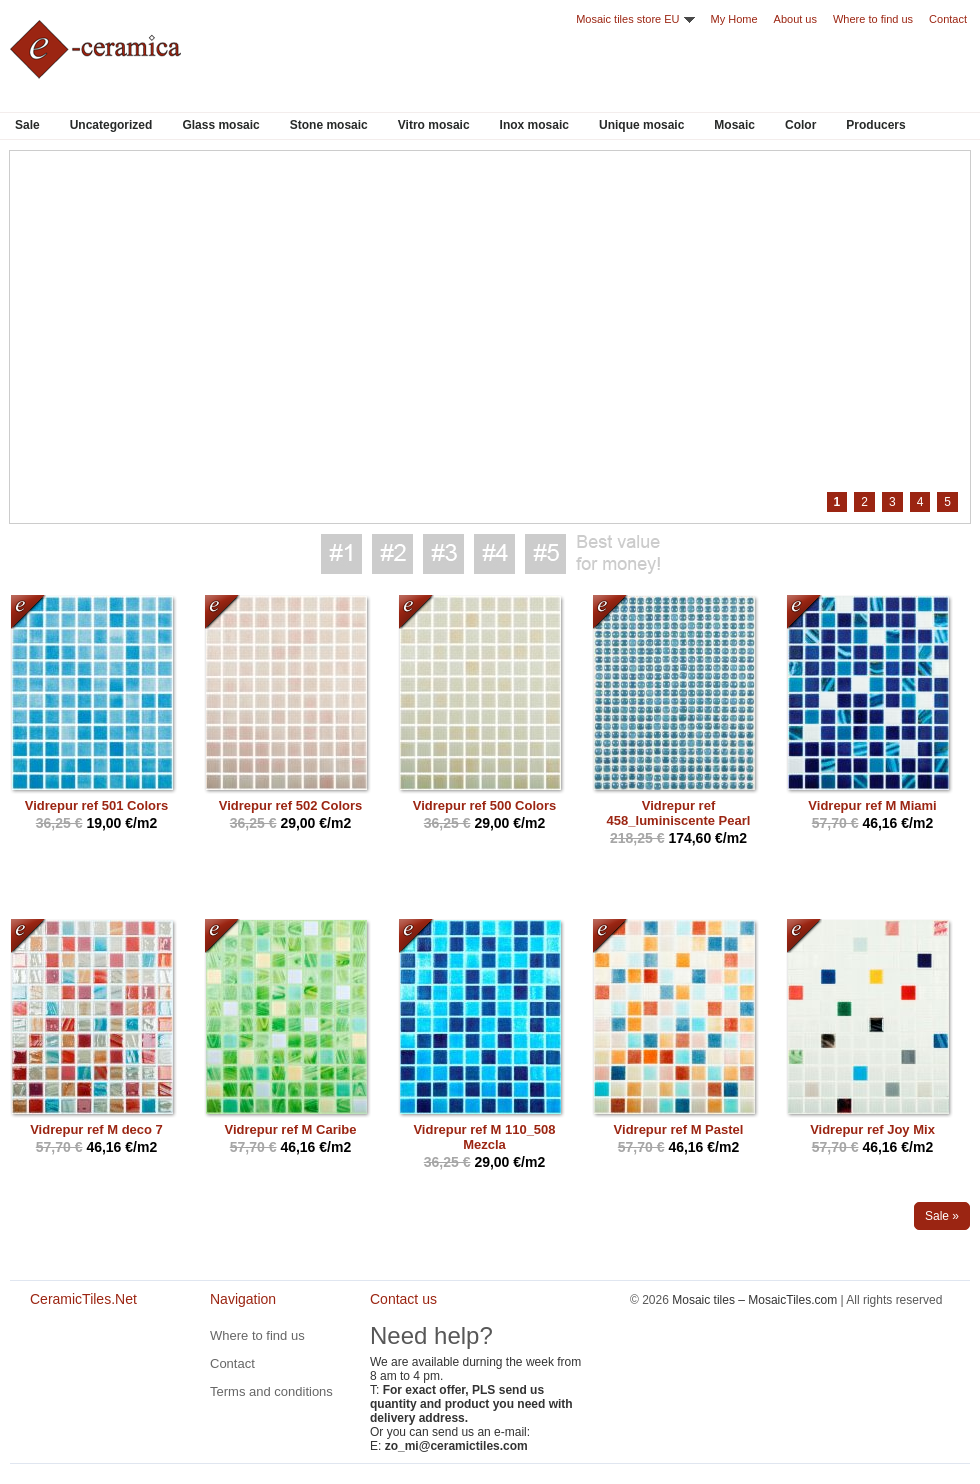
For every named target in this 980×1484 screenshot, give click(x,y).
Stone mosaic (329, 125)
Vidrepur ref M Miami (872, 805)
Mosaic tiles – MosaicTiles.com (754, 1300)
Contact (948, 19)
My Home (734, 19)
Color (800, 125)
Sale (27, 125)
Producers (875, 125)
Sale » (942, 1216)
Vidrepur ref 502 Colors (291, 805)
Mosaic (734, 125)
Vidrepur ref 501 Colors (97, 805)
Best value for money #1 (341, 554)
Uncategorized (111, 125)
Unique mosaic (641, 125)
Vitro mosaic (434, 125)
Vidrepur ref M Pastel (679, 1129)
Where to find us (873, 19)
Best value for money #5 (545, 554)
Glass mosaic (220, 125)
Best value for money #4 (494, 554)
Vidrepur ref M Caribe (291, 1129)
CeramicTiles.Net (90, 1367)
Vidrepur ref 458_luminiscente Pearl (679, 813)
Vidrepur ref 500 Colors (485, 805)
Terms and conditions (271, 1391)
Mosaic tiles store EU (627, 19)
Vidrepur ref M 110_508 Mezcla (484, 1137)
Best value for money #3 (443, 554)
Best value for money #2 (392, 554)
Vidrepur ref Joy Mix (872, 1129)
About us (795, 19)
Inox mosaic (534, 125)
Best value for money (618, 554)
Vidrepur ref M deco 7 (96, 1129)
